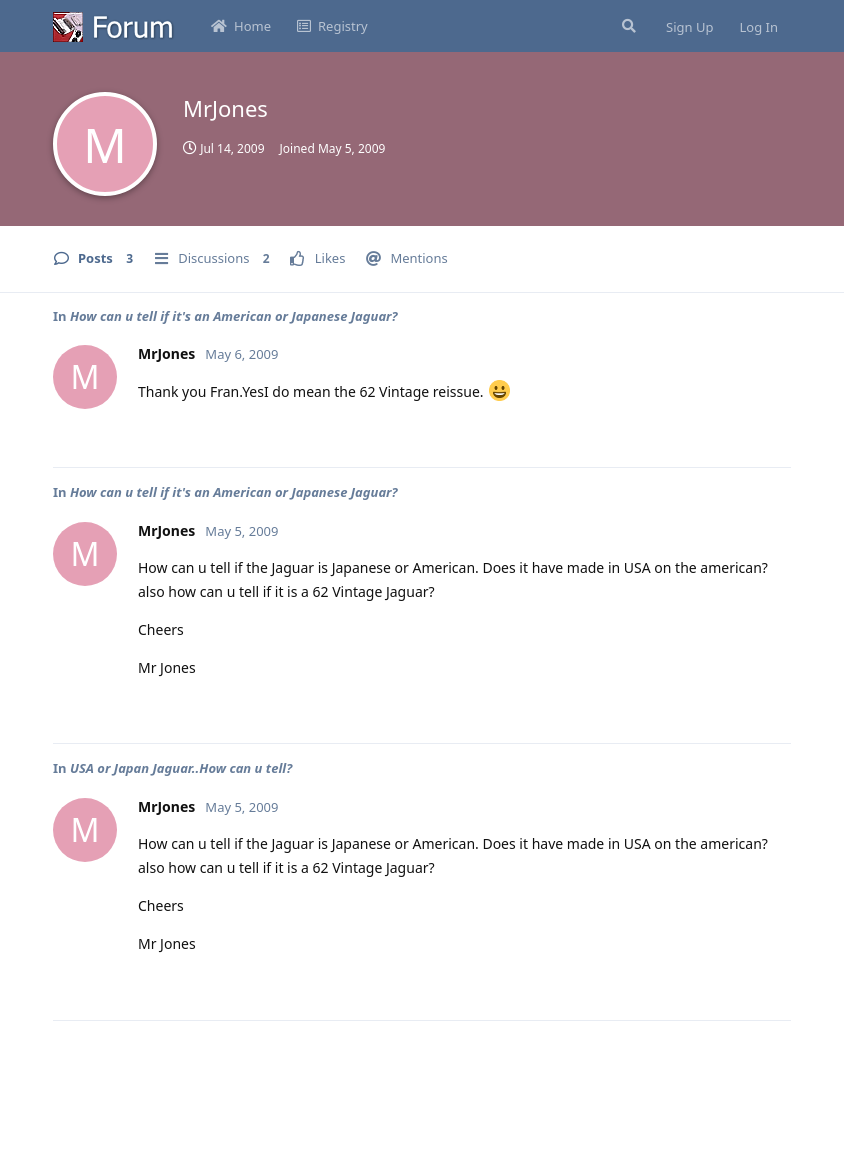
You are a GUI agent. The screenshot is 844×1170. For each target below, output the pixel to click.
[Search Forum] (627, 26)
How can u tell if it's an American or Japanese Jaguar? (234, 316)
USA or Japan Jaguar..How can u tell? (181, 768)
